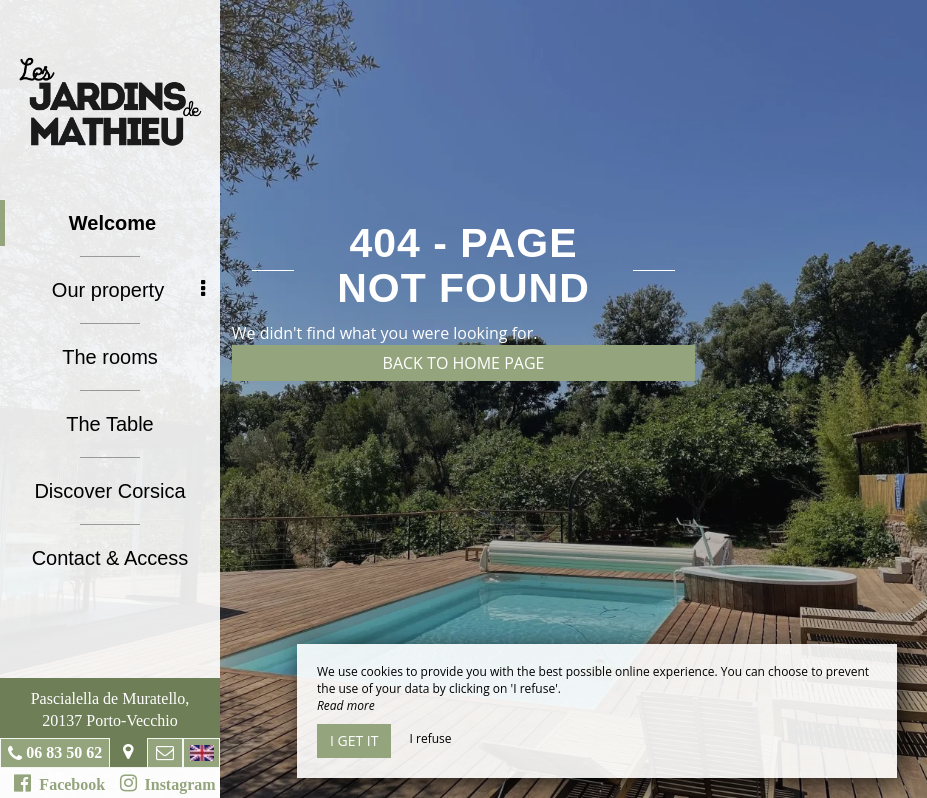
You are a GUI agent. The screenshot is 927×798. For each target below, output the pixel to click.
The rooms (110, 357)
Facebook (59, 783)
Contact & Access (110, 558)
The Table (109, 424)
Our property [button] (128, 290)
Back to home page (464, 363)
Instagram (168, 783)
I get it (354, 740)
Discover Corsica (109, 491)
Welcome (112, 223)
